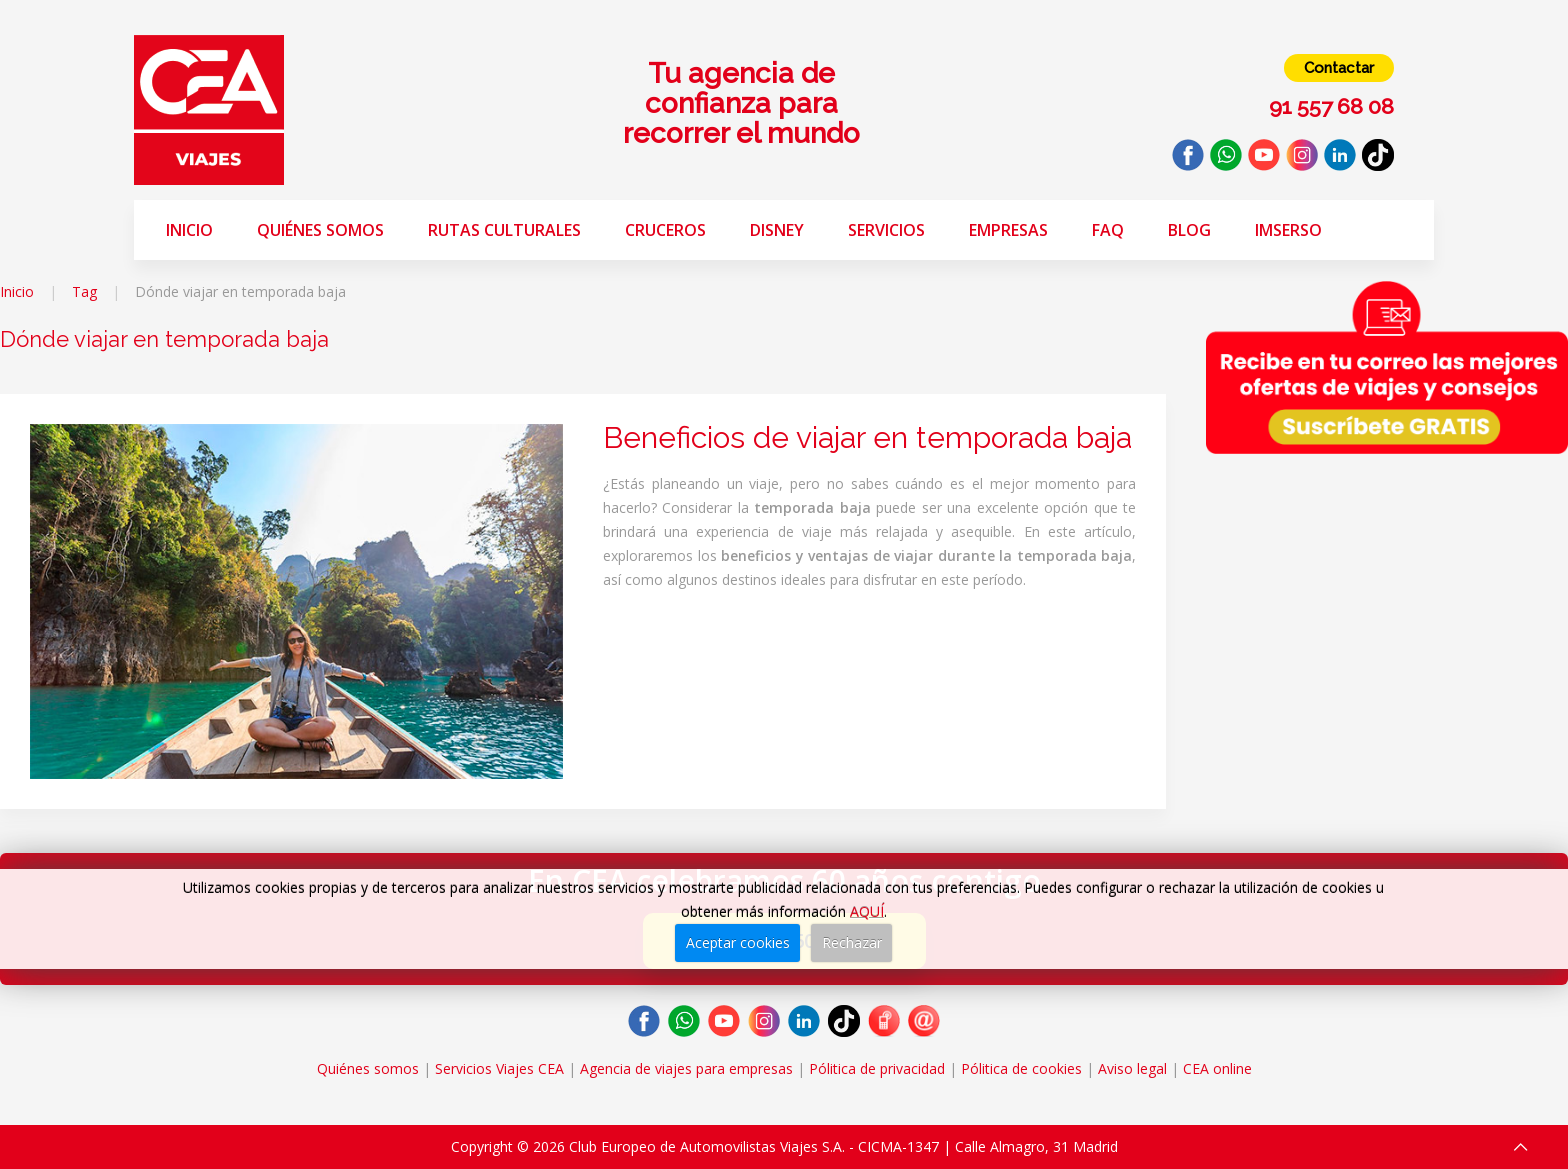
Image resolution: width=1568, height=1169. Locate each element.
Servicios (886, 230)
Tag (84, 291)
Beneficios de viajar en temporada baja (867, 437)
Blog (1189, 230)
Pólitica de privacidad (877, 1068)
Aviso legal (1132, 1068)
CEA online (1217, 1068)
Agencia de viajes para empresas (686, 1068)
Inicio (189, 230)
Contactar (1339, 68)
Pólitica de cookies (1021, 1068)
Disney (777, 230)
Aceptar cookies (738, 942)
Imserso (1288, 230)
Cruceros (665, 230)
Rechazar (852, 942)
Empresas (1008, 230)
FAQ (1108, 230)
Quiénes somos (320, 230)
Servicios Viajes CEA (499, 1068)
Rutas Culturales (504, 230)
